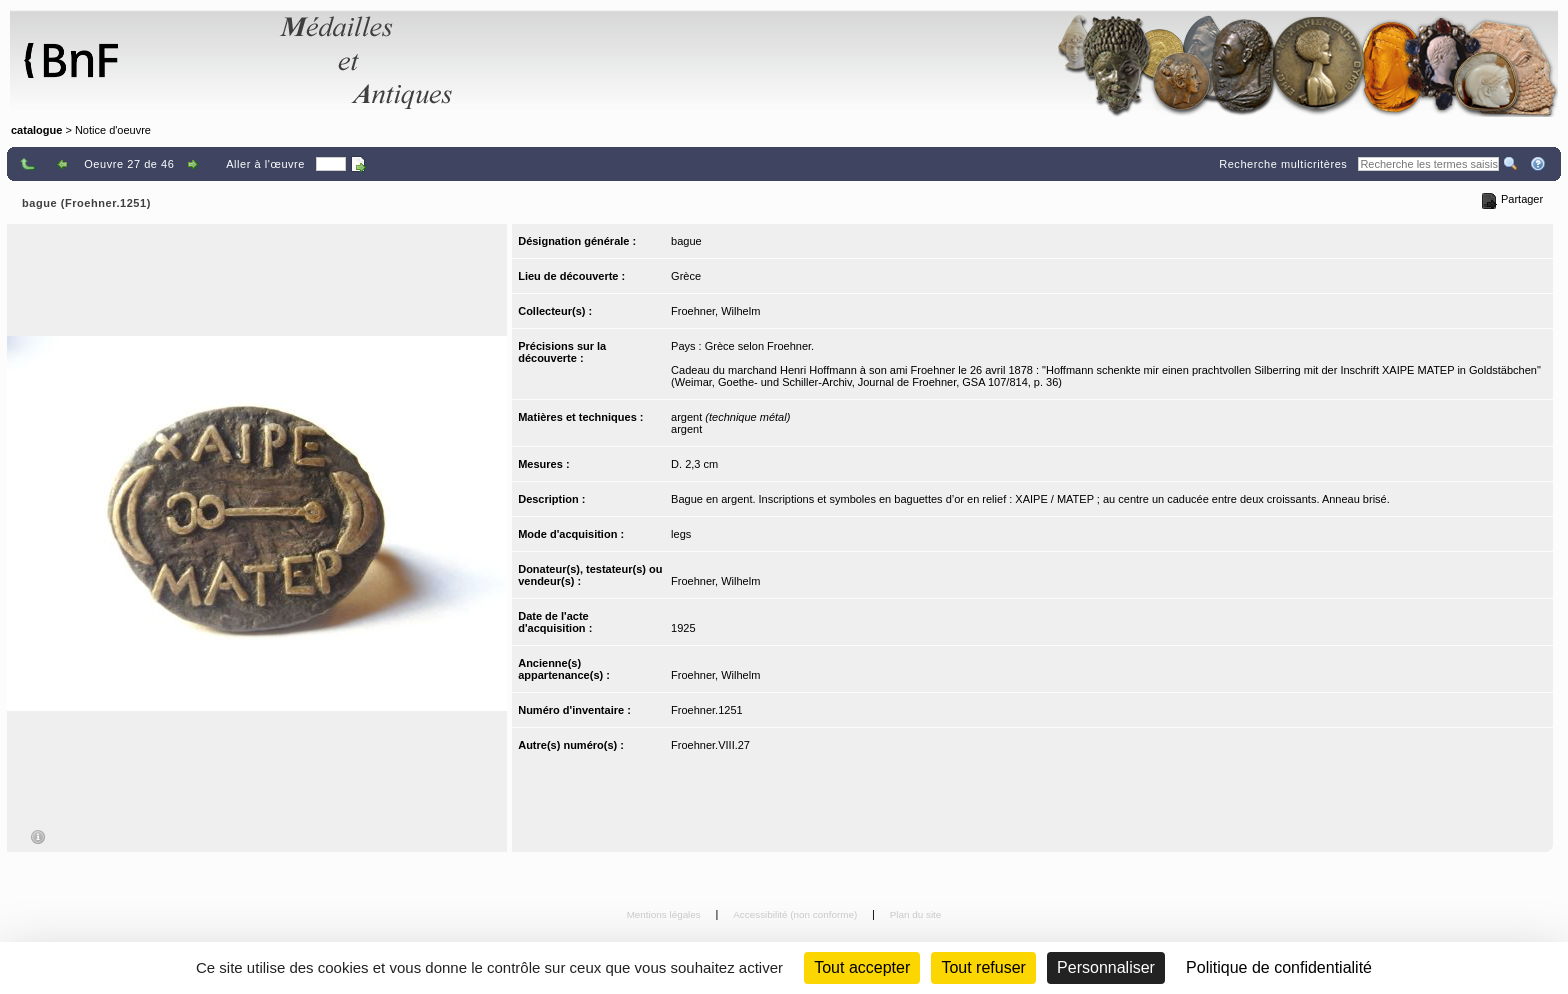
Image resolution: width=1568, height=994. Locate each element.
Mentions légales (665, 914)
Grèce (686, 276)
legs (681, 534)
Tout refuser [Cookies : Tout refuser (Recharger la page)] (983, 967)
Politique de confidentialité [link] (1279, 967)
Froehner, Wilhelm (715, 311)
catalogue (36, 130)
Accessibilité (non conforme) (796, 914)
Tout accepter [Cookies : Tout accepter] (862, 967)
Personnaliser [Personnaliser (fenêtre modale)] (1106, 967)
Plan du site (916, 914)
